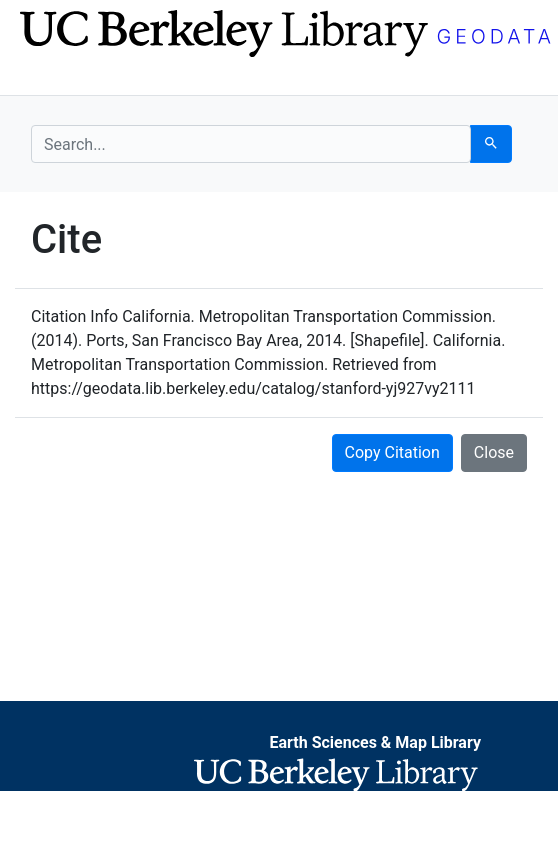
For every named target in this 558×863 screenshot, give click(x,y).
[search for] (251, 144)
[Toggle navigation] (44, 78)
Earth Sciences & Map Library (375, 742)
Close (494, 452)
